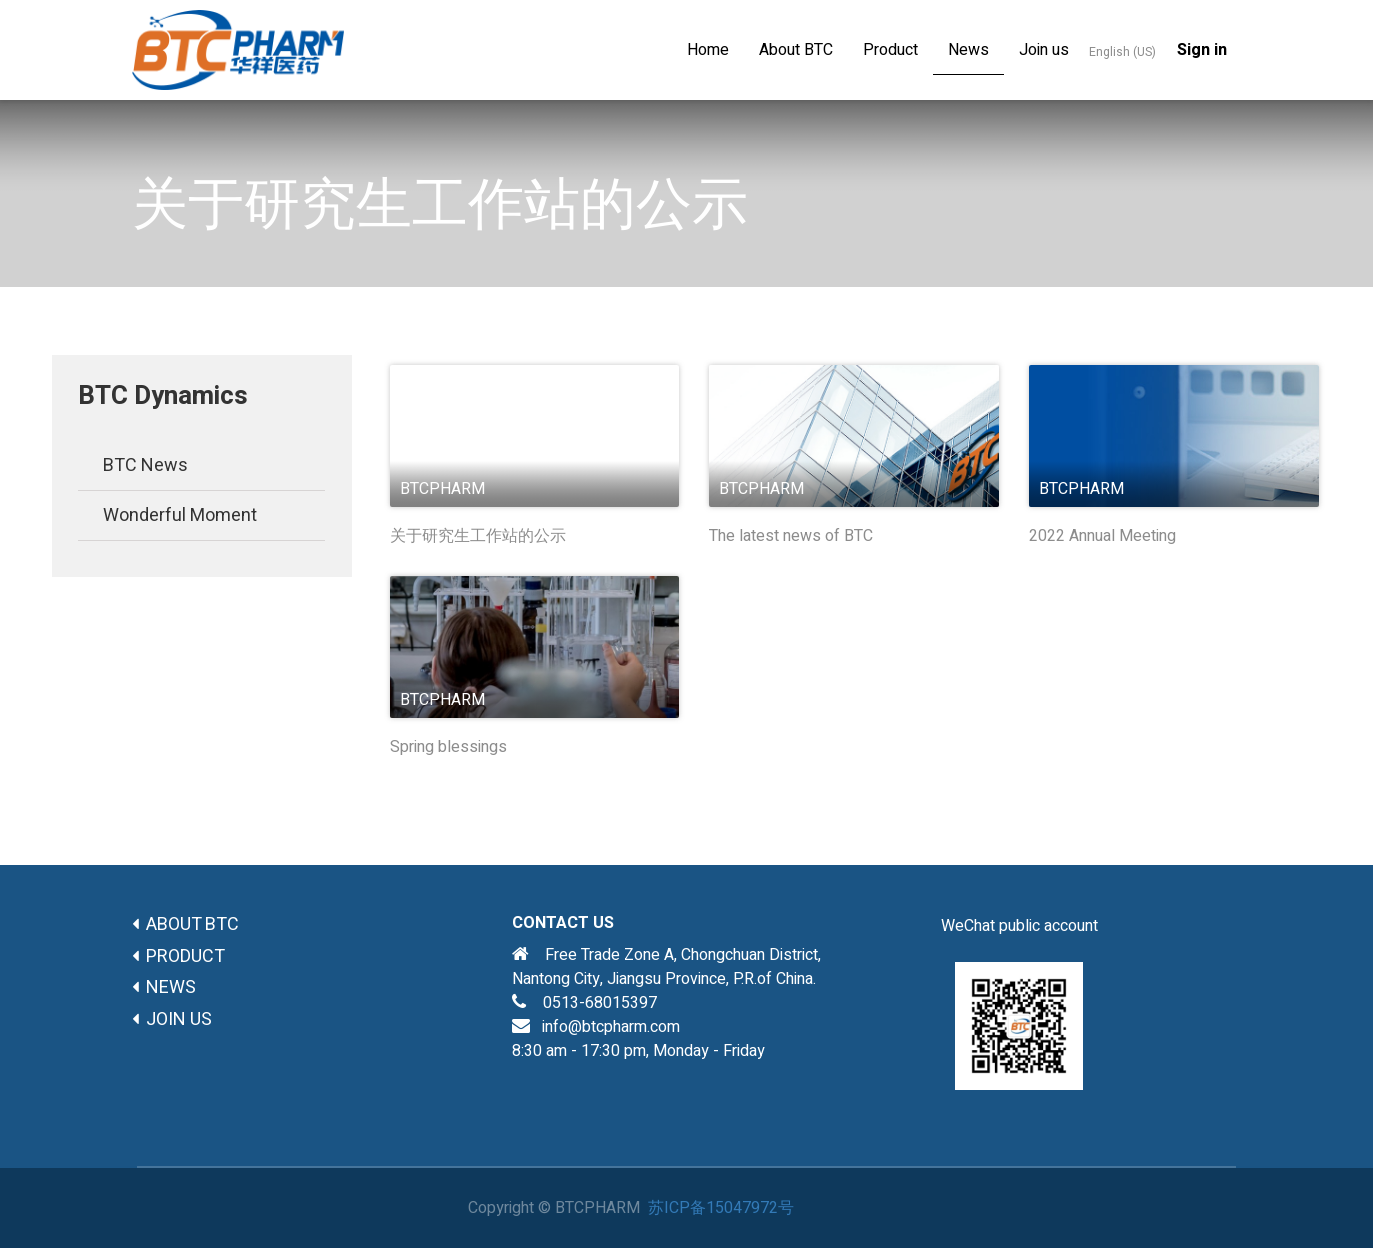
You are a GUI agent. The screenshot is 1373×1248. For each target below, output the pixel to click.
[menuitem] (708, 50)
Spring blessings (448, 747)
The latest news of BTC (791, 536)
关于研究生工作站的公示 (478, 536)
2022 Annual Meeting (1102, 536)
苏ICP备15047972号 (721, 1208)
